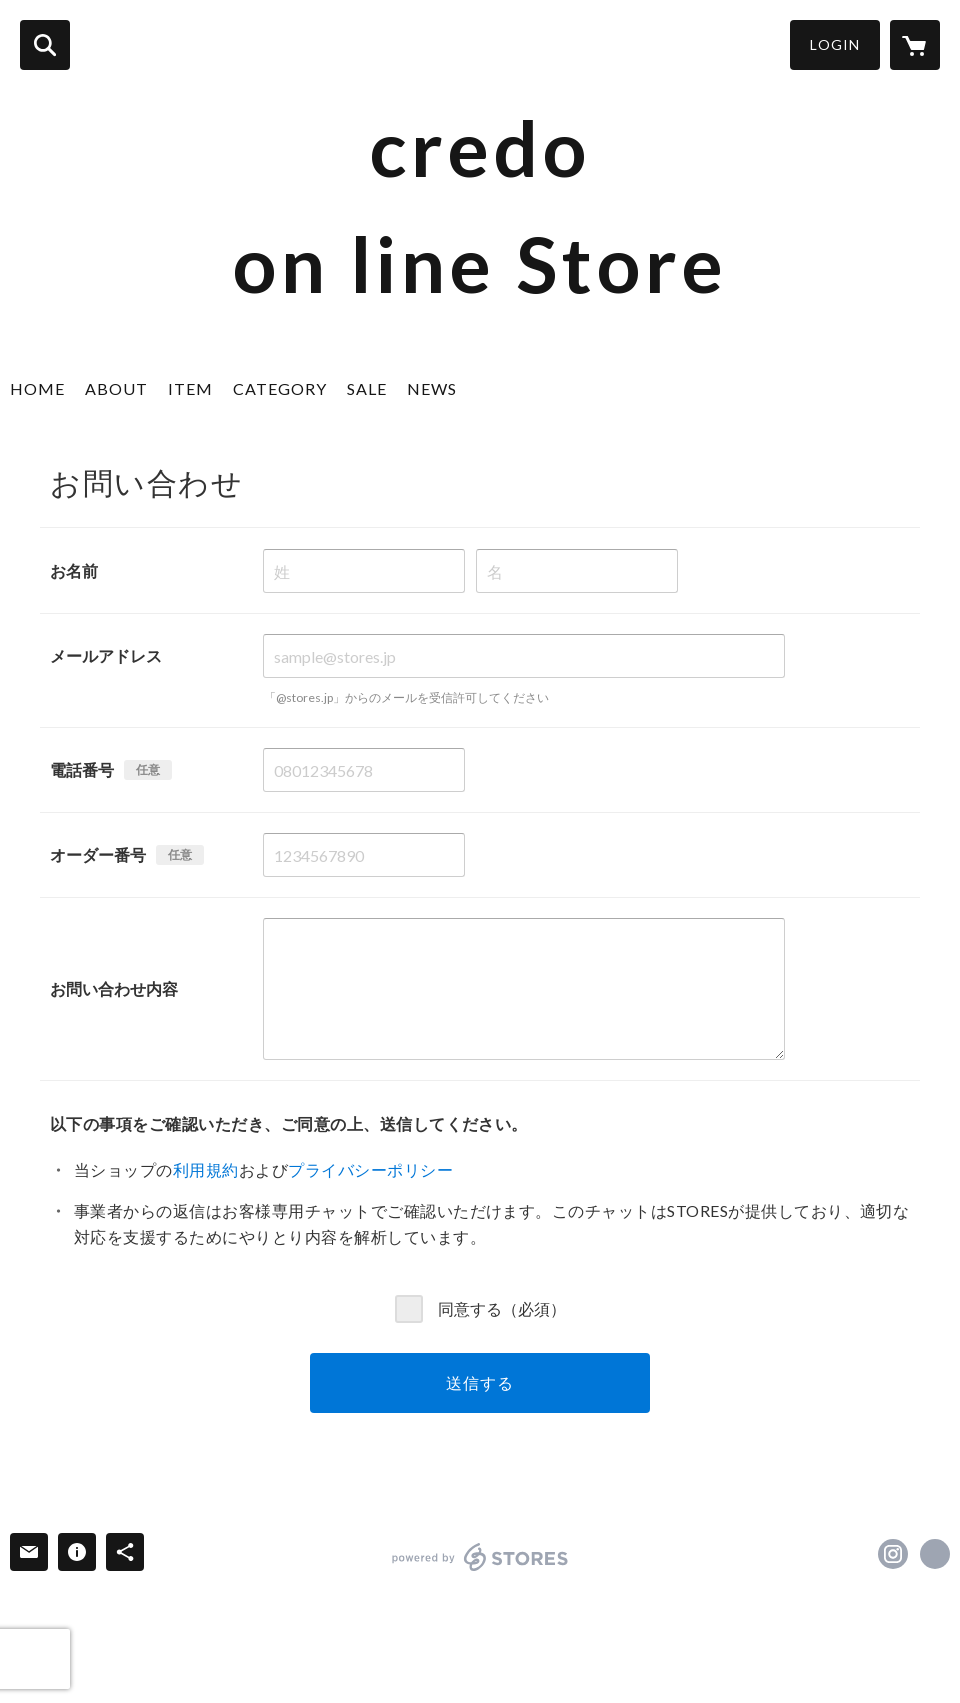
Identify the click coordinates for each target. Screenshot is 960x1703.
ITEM (190, 388)
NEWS (432, 388)
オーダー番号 (98, 854)
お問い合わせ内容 (114, 988)
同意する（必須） (502, 1307)
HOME (37, 388)
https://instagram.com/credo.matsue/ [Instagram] (893, 1554)
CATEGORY (280, 388)
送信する (479, 1382)
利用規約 (206, 1169)
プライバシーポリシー (370, 1169)
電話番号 (82, 769)
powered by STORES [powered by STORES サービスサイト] (480, 1557)
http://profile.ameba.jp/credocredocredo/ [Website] (935, 1554)
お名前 (74, 570)
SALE (367, 388)
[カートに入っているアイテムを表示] (915, 45)
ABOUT (116, 388)
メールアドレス (106, 655)
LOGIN (835, 44)
